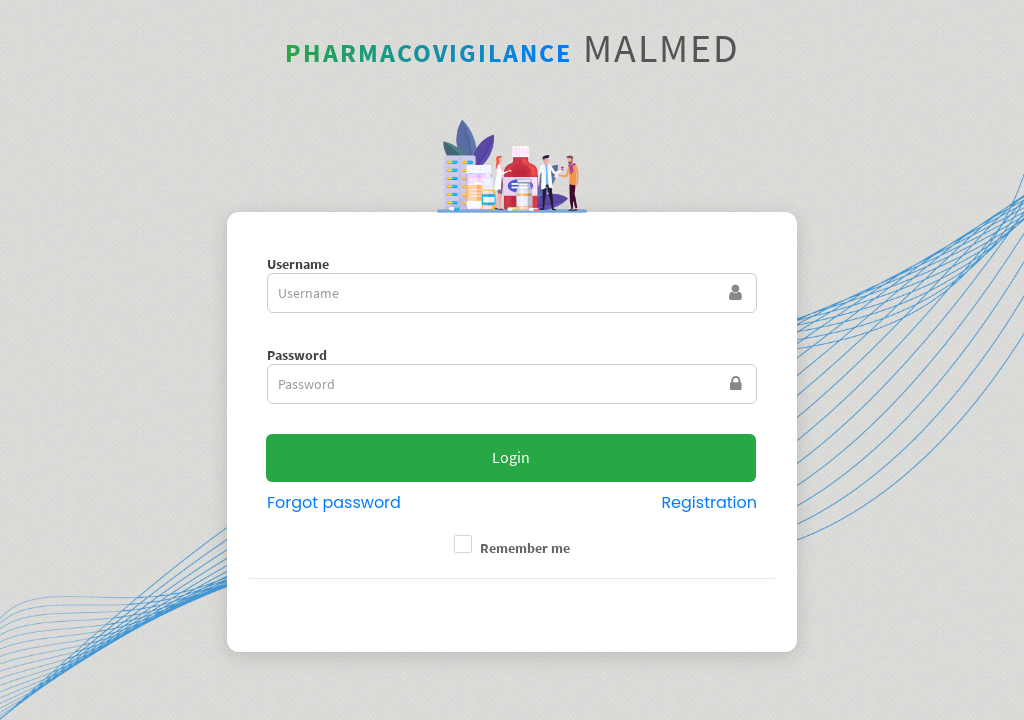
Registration (709, 503)
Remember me (525, 548)
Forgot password (334, 503)
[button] (511, 458)
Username (298, 264)
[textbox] (512, 293)
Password (297, 355)
